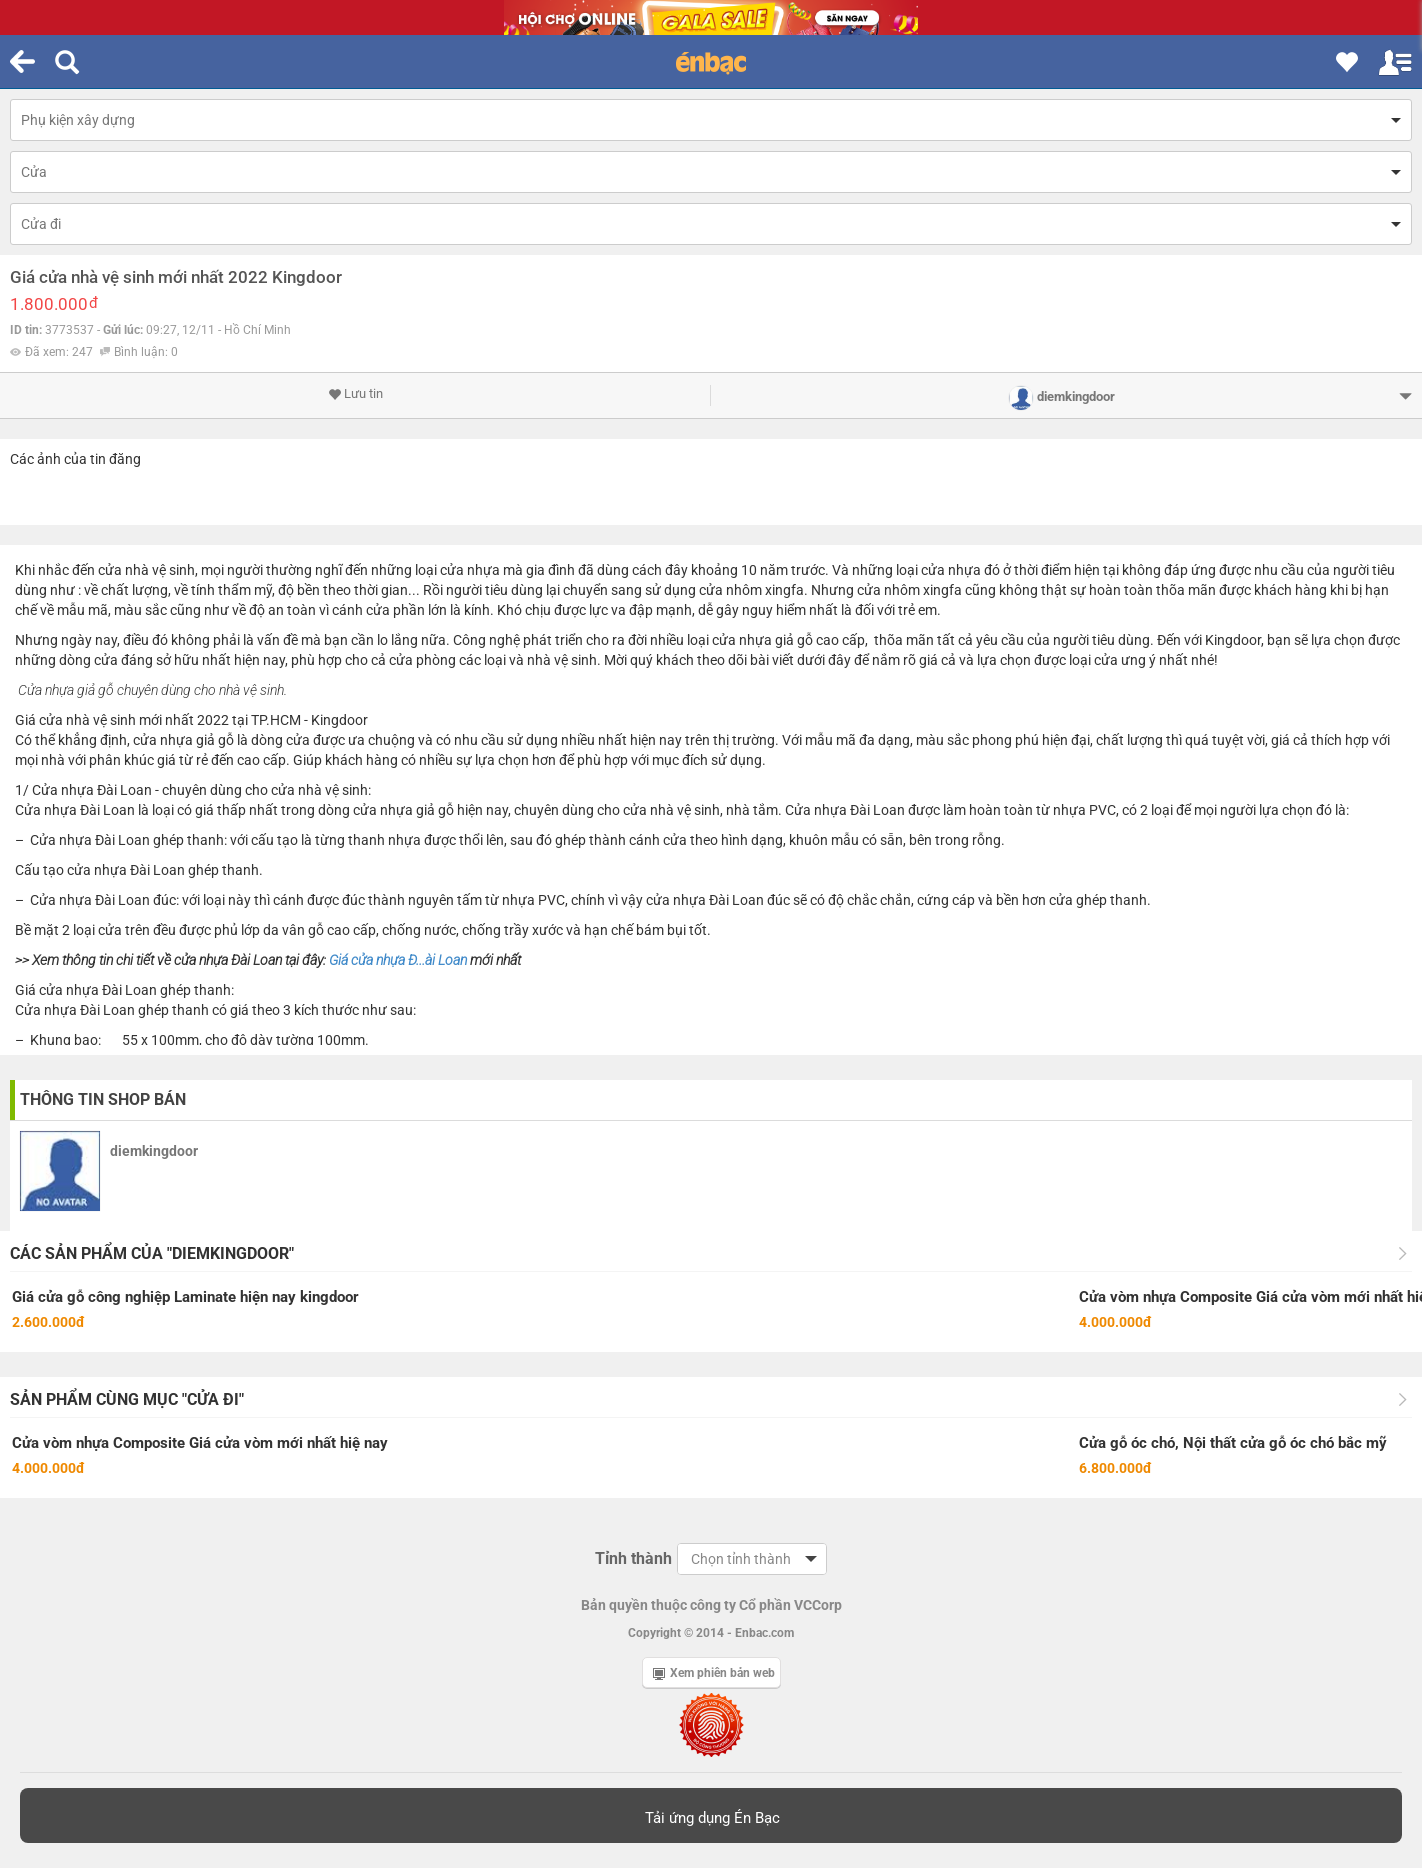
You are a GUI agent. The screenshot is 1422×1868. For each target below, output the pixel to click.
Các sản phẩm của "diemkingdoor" (152, 1253)
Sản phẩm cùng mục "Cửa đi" (127, 1399)
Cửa (34, 172)
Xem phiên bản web (714, 1673)
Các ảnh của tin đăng (75, 459)
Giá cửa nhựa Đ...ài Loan (398, 960)
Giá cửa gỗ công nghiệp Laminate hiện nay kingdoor (185, 1297)
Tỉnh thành (633, 1558)
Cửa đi (41, 224)
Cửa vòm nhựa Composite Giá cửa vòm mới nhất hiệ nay (200, 1443)
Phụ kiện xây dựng (78, 120)
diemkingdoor (154, 1151)
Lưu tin (355, 394)
